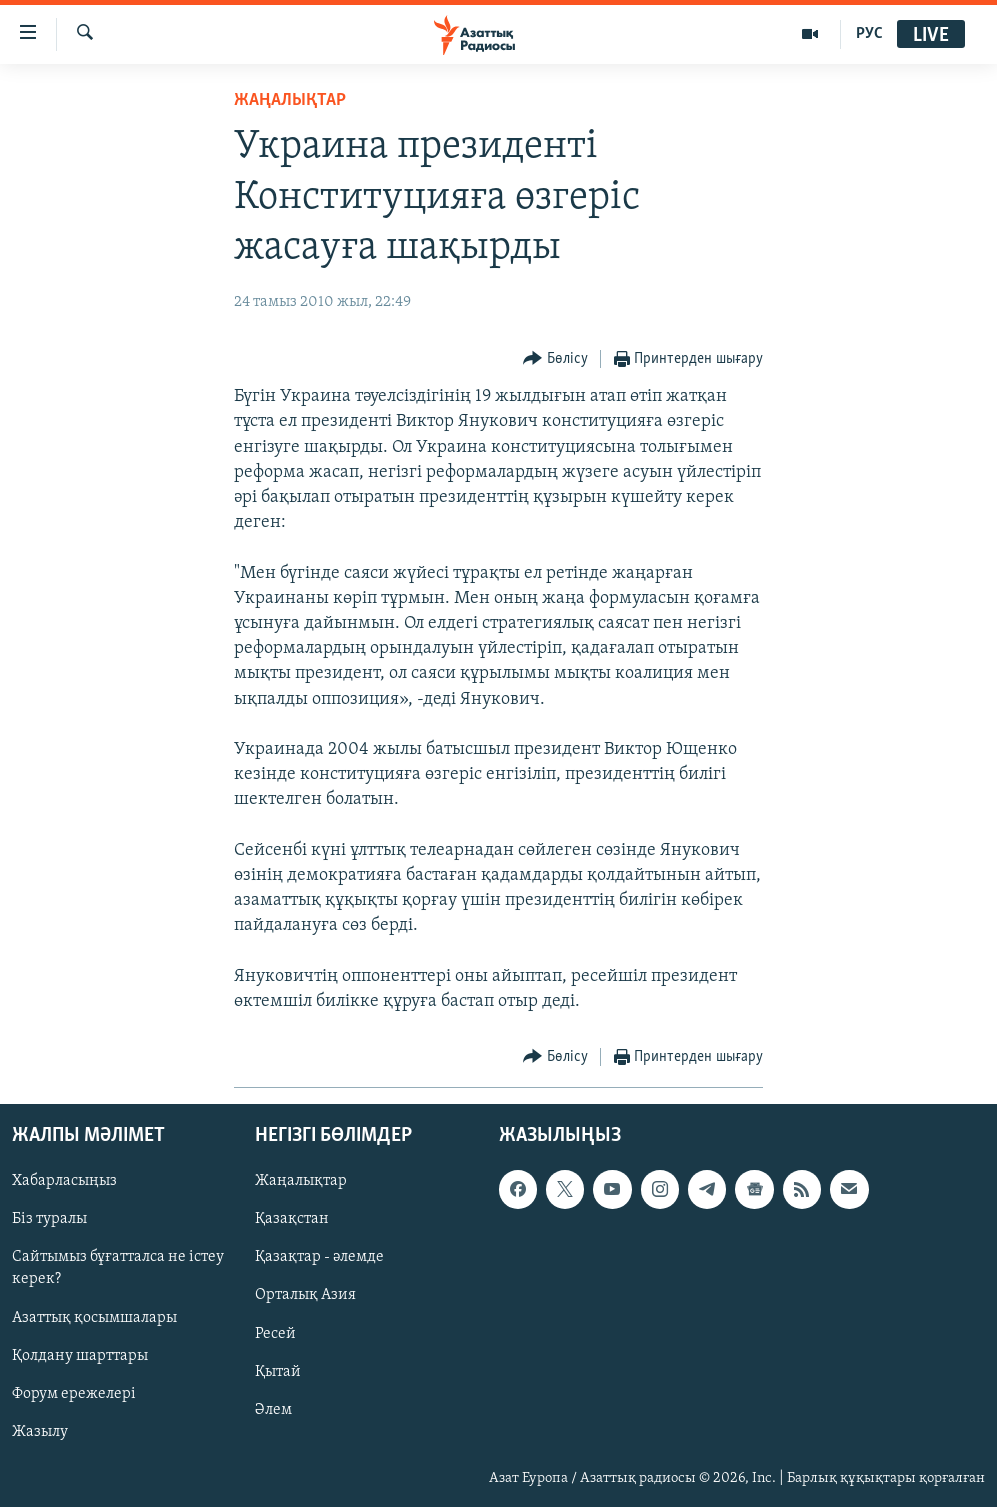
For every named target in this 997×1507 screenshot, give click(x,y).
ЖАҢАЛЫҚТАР (290, 100)
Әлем (273, 1410)
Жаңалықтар (301, 1181)
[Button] (555, 359)
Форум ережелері (74, 1394)
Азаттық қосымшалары (94, 1318)
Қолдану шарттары (80, 1356)
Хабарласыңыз (64, 1181)
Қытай (278, 1372)
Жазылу (40, 1432)
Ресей (275, 1334)
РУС (869, 34)
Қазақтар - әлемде (319, 1258)
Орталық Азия (305, 1296)
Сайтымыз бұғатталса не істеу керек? (118, 1269)
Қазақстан (292, 1219)
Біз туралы (49, 1219)
